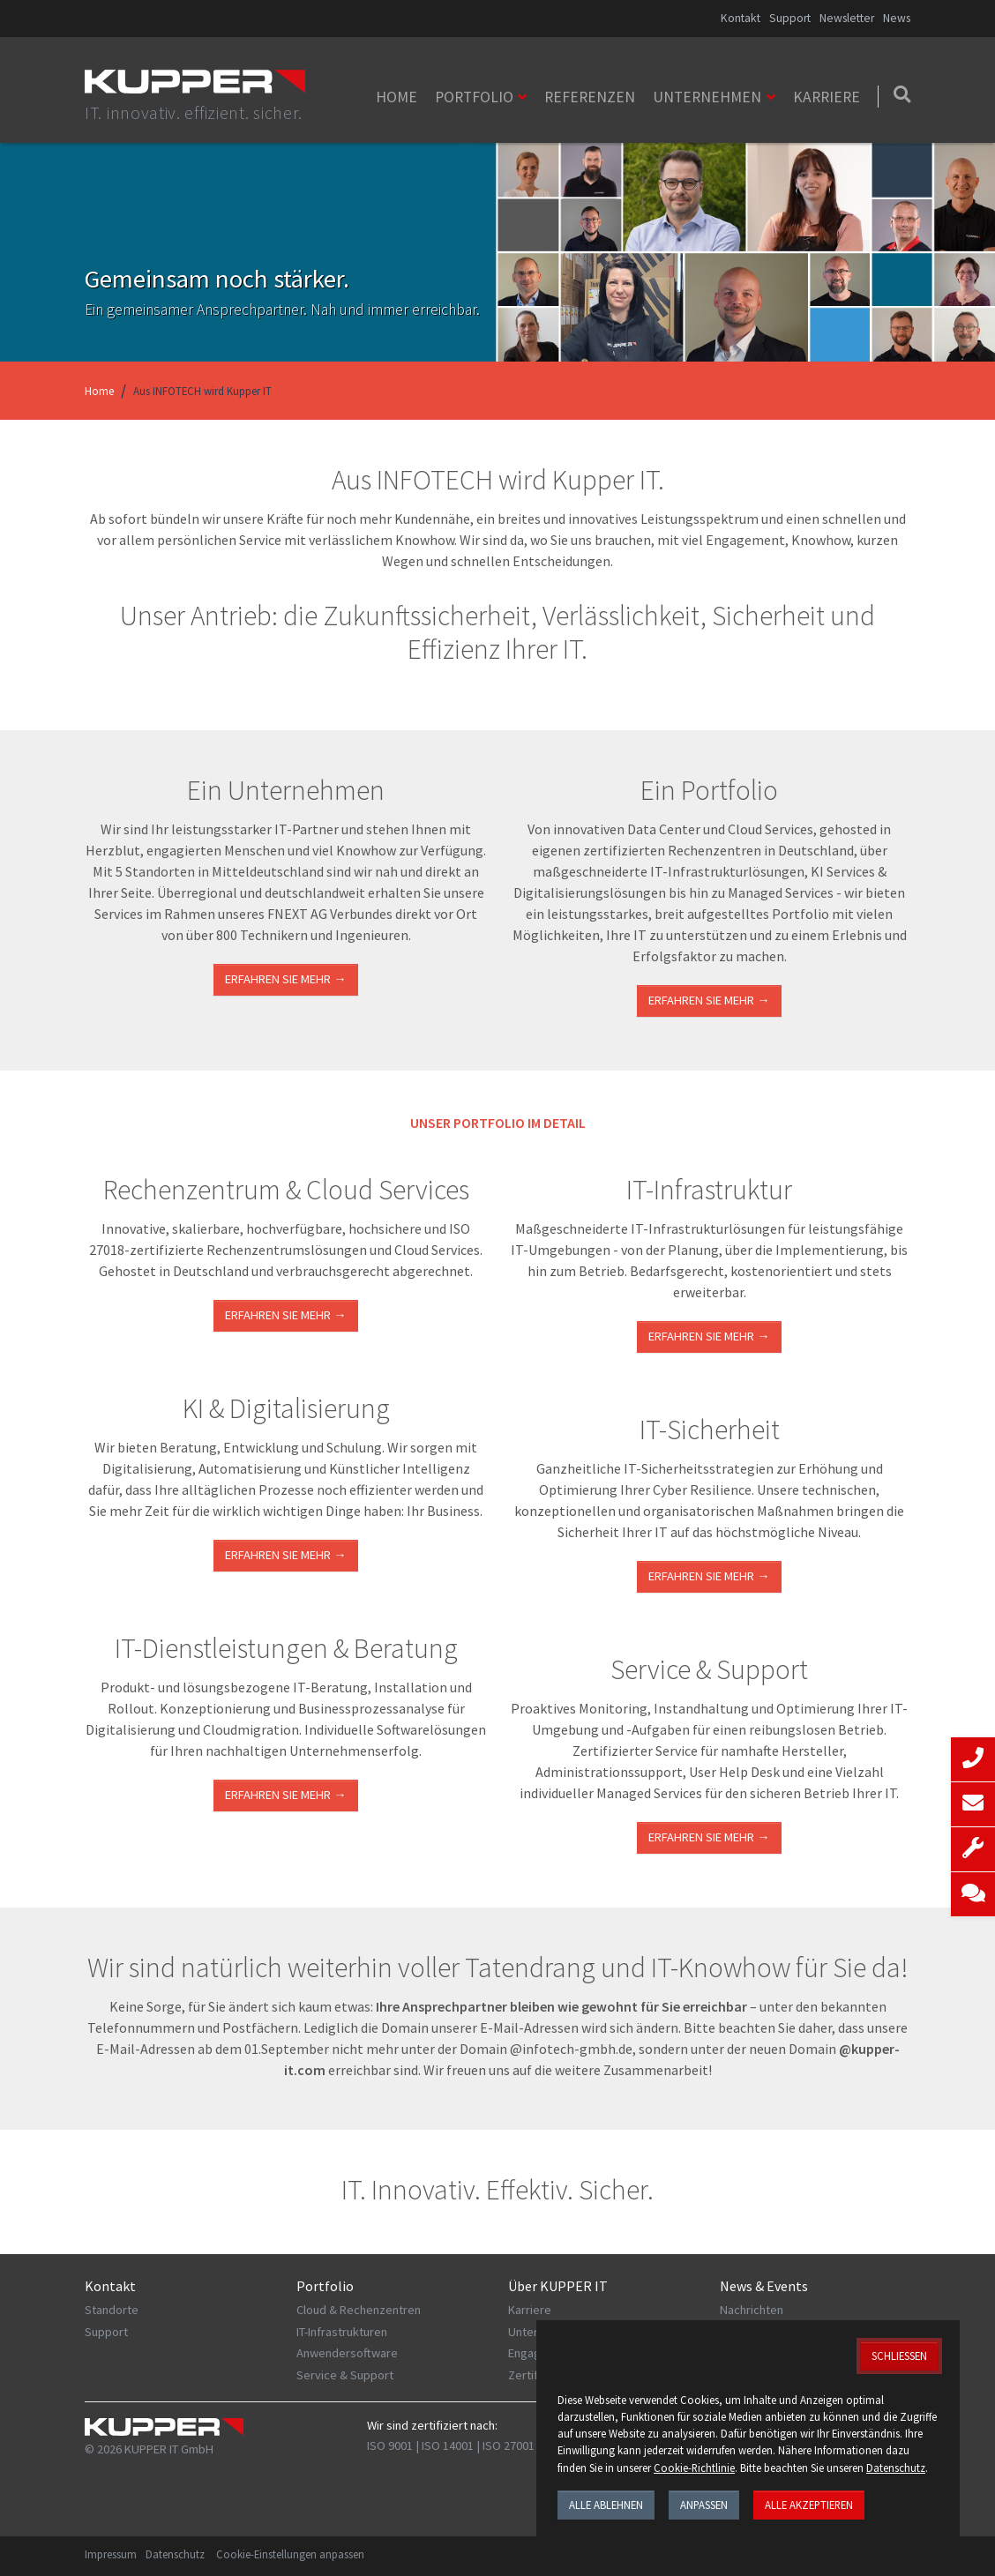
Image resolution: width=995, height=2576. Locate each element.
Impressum (111, 2554)
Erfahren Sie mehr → (285, 979)
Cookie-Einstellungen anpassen (290, 2554)
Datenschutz (175, 2554)
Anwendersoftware (347, 2353)
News (896, 18)
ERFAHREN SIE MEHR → (285, 1315)
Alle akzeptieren (809, 2505)
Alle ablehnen (606, 2505)
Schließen (899, 2355)
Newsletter (846, 18)
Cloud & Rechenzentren (358, 2310)
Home (396, 97)
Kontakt (740, 18)
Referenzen (589, 97)
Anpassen (704, 2505)
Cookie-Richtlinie (694, 2467)
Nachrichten (751, 2310)
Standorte (111, 2310)
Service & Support (344, 2375)
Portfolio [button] (474, 97)
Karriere (826, 97)
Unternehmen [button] (707, 97)
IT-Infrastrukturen (341, 2332)
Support (790, 18)
